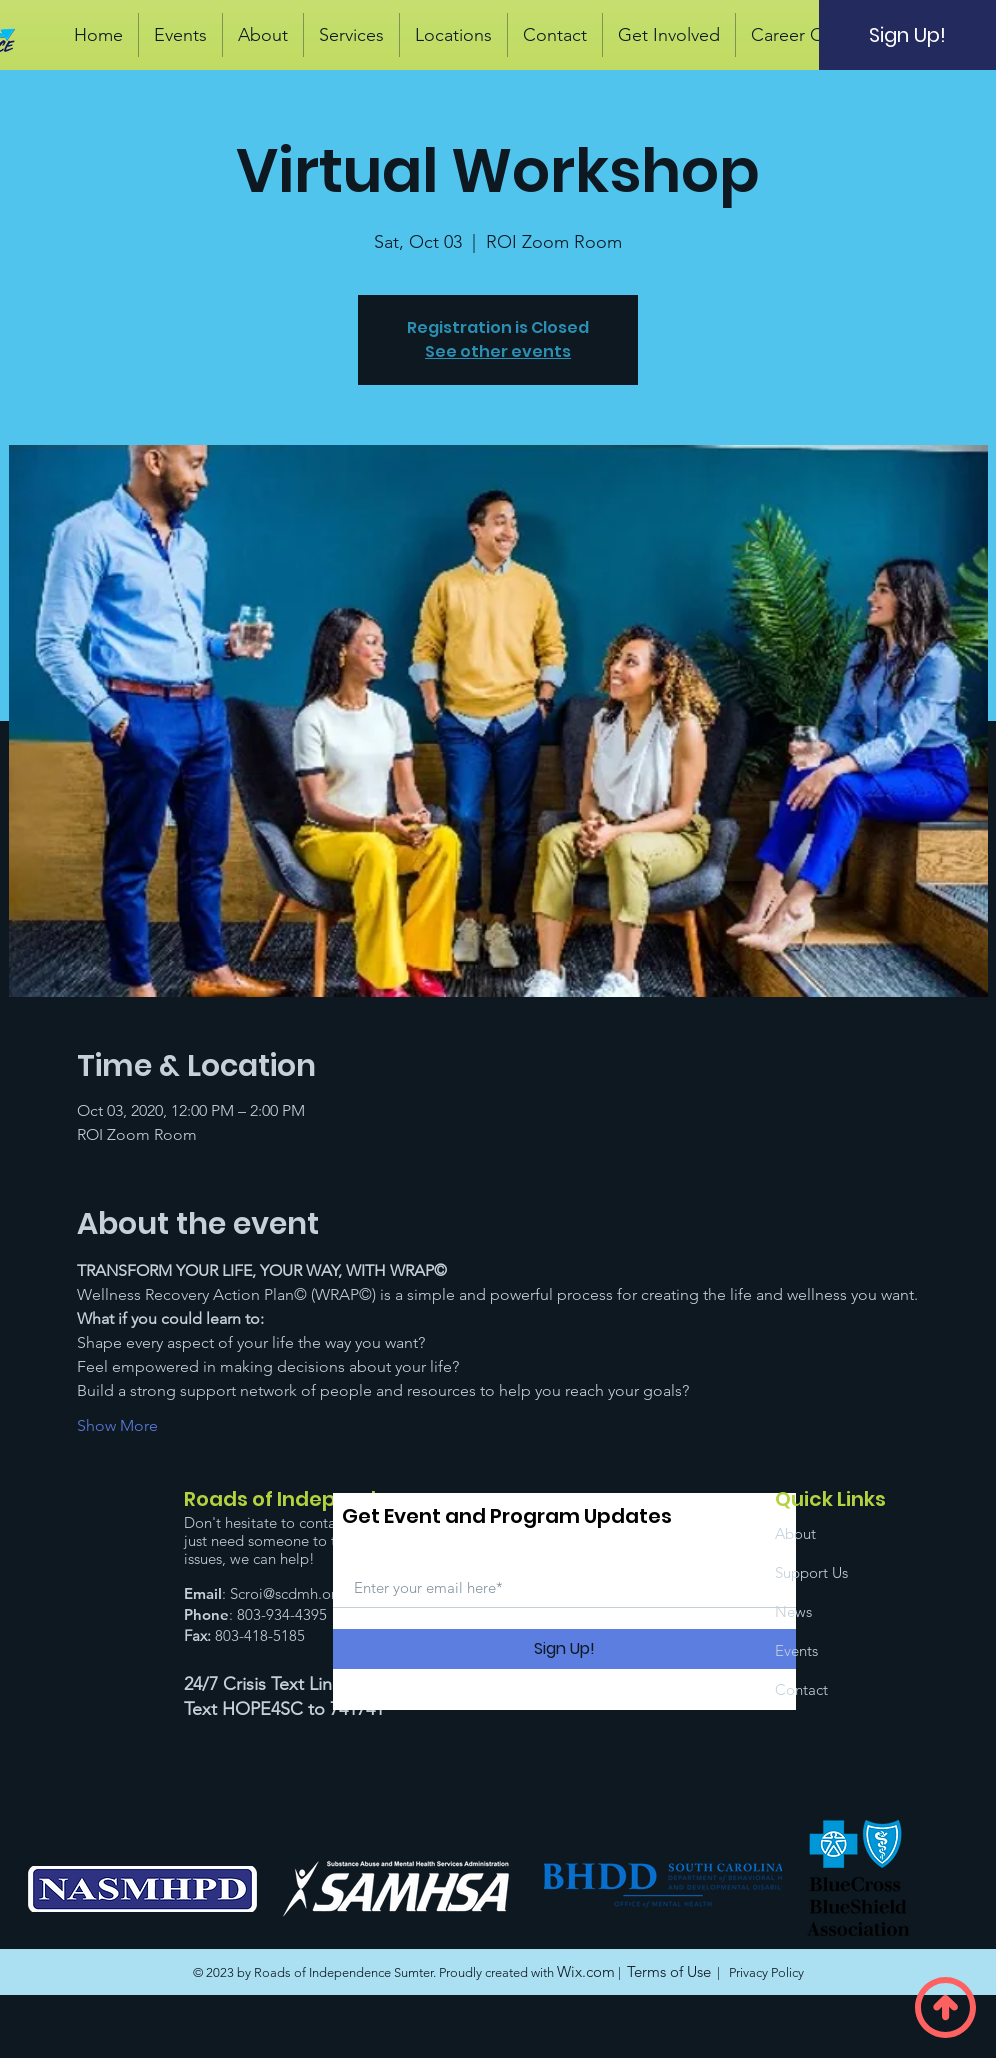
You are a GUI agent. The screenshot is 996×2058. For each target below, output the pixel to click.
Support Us (811, 1572)
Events (796, 1650)
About (795, 1533)
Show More (117, 1425)
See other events (498, 351)
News (793, 1611)
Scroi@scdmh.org (287, 1593)
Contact (801, 1689)
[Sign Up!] (907, 35)
